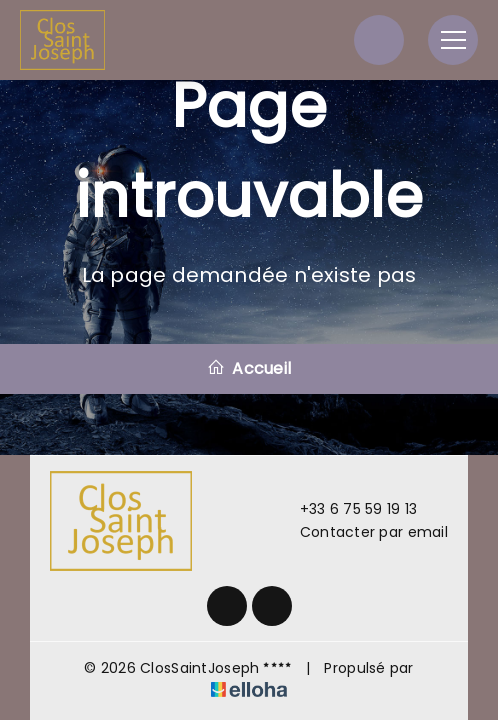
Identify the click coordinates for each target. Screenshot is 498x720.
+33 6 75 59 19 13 (347, 509)
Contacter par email (362, 532)
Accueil (249, 368)
